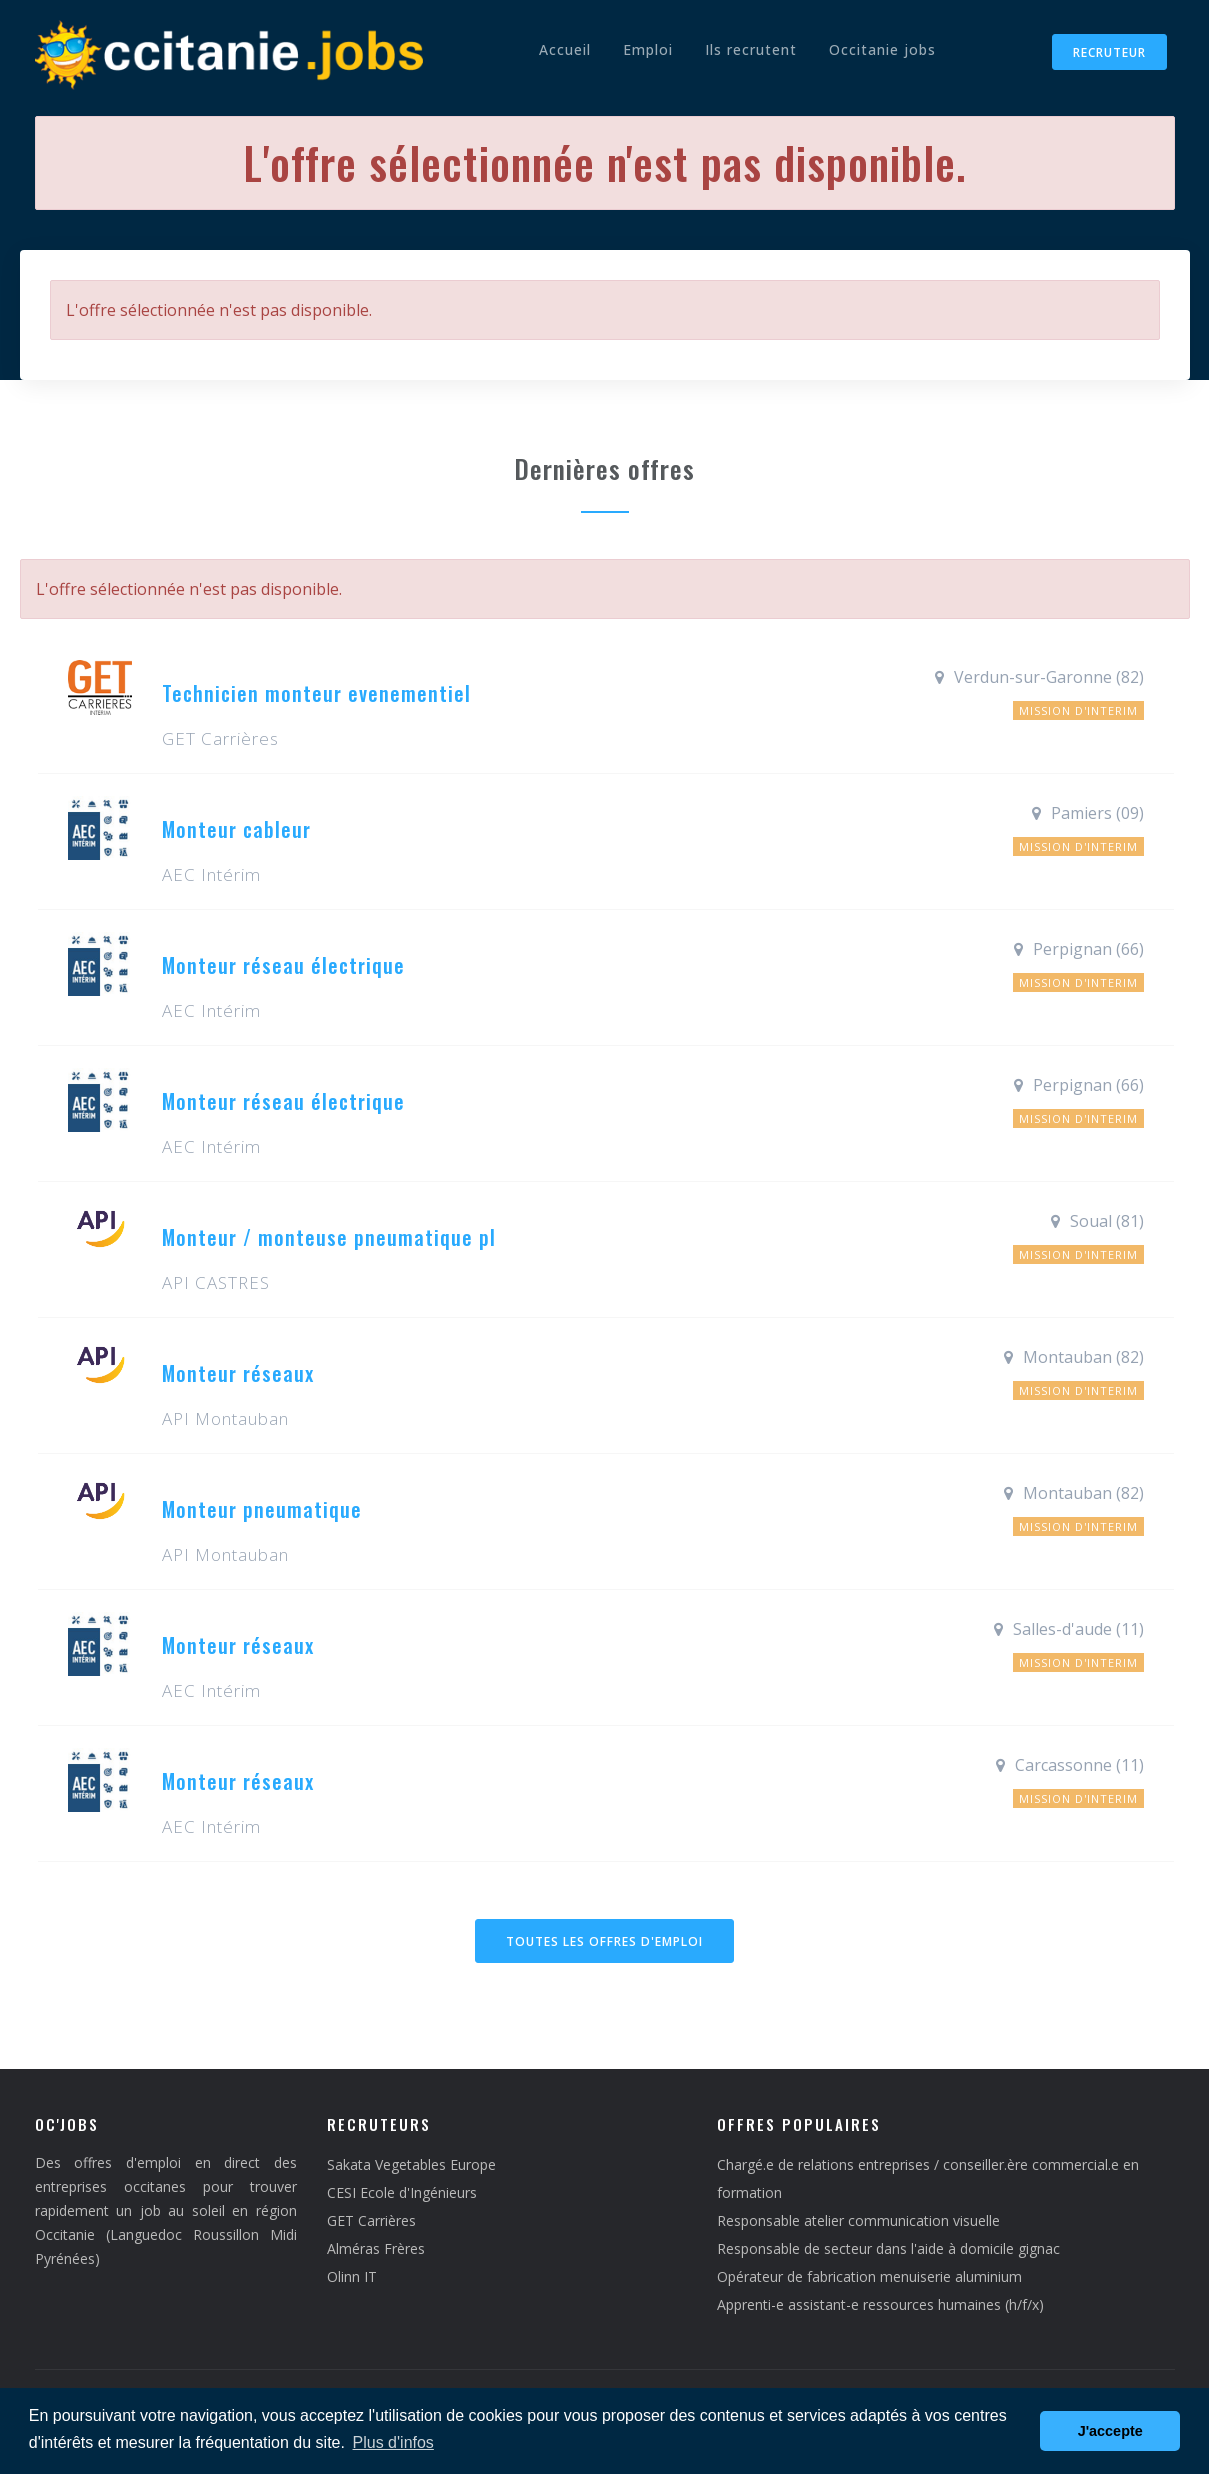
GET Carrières (371, 2220)
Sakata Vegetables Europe (411, 2164)
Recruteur (1109, 52)
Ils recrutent (751, 49)
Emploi (648, 49)
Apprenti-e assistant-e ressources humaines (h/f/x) (880, 2304)
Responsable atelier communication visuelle (858, 2220)
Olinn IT (352, 2276)
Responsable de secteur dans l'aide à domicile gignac (888, 2248)
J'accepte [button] (1110, 2431)
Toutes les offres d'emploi (604, 1941)
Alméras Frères (376, 2248)
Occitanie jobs (882, 49)
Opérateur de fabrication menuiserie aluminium (869, 2276)
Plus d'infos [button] (393, 2442)
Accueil (565, 49)
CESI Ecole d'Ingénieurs (402, 2192)
